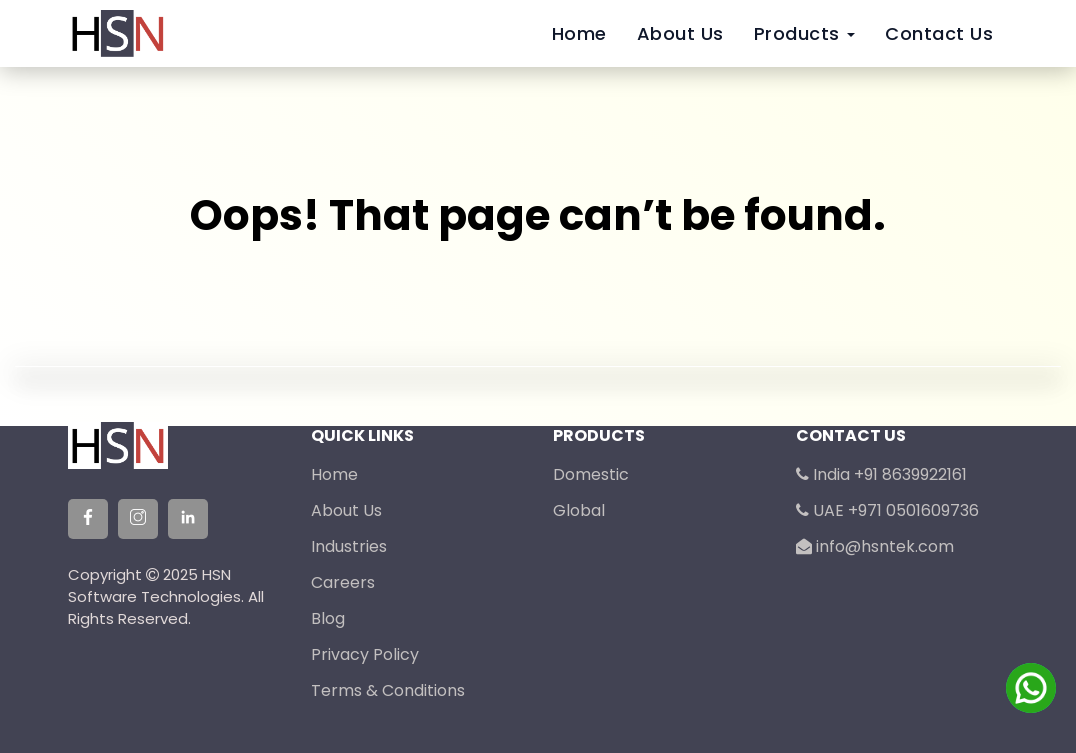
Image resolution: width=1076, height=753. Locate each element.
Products (805, 33)
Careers (343, 582)
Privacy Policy (365, 654)
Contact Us (939, 33)
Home (579, 33)
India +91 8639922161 (881, 474)
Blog (328, 618)
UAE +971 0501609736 (887, 510)
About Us (680, 33)
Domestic (591, 474)
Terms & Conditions (388, 690)
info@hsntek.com (875, 546)
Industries (349, 546)
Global (579, 510)
